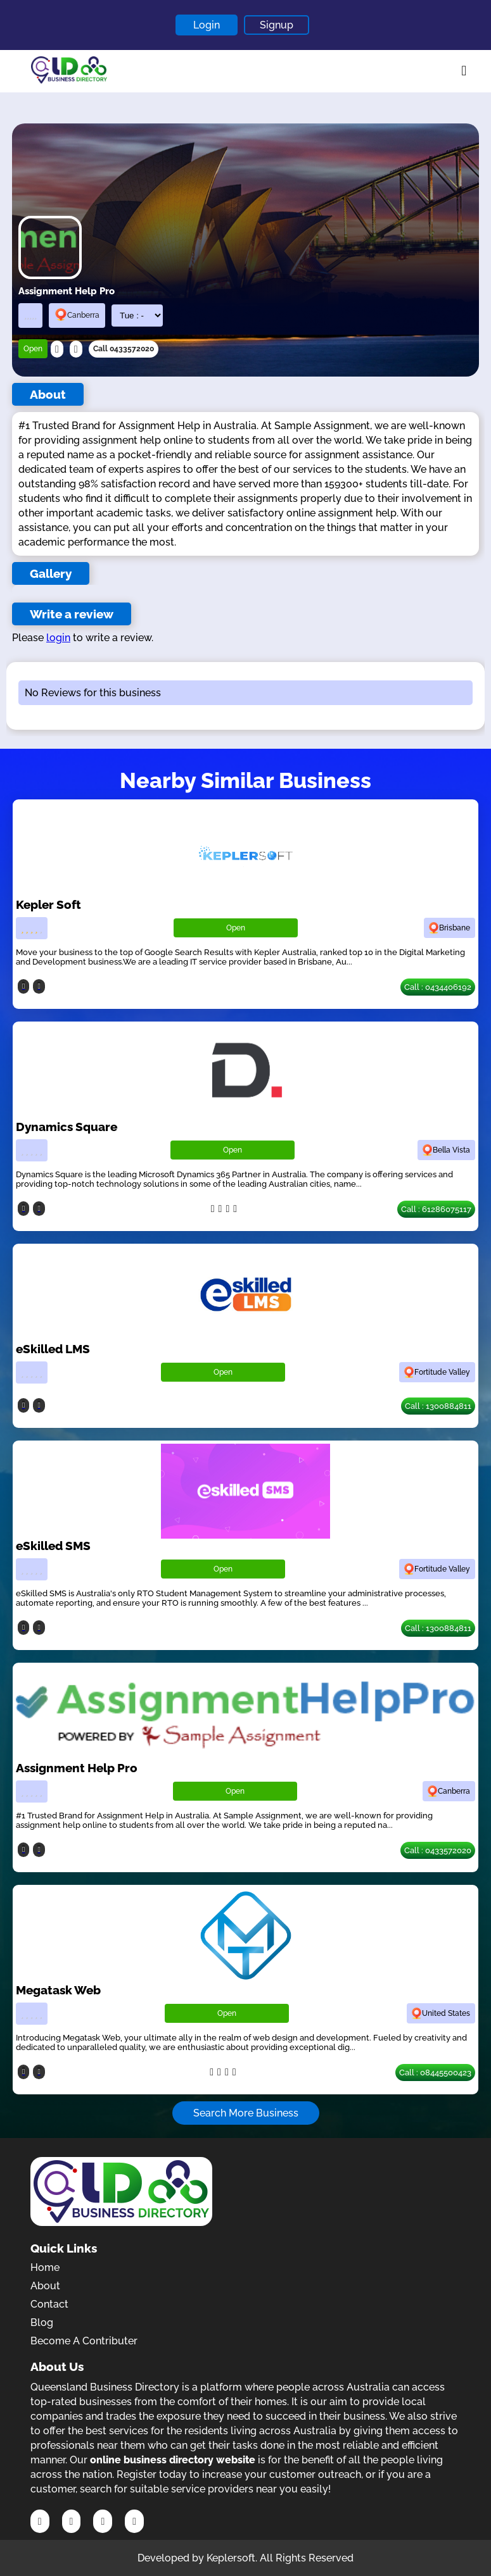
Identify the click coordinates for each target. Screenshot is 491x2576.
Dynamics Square (66, 1127)
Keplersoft (231, 2558)
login (58, 638)
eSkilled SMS (53, 1546)
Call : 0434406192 (437, 987)
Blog (41, 2323)
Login (206, 25)
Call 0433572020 (123, 348)
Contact (49, 2304)
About (45, 2286)
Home (45, 2267)
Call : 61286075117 (436, 1209)
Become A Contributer (83, 2341)
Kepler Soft (48, 904)
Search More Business (245, 2113)
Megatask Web (58, 1990)
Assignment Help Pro (76, 1768)
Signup (276, 25)
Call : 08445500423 (435, 2072)
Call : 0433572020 (437, 1850)
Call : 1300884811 (438, 1406)
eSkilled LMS (53, 1349)
